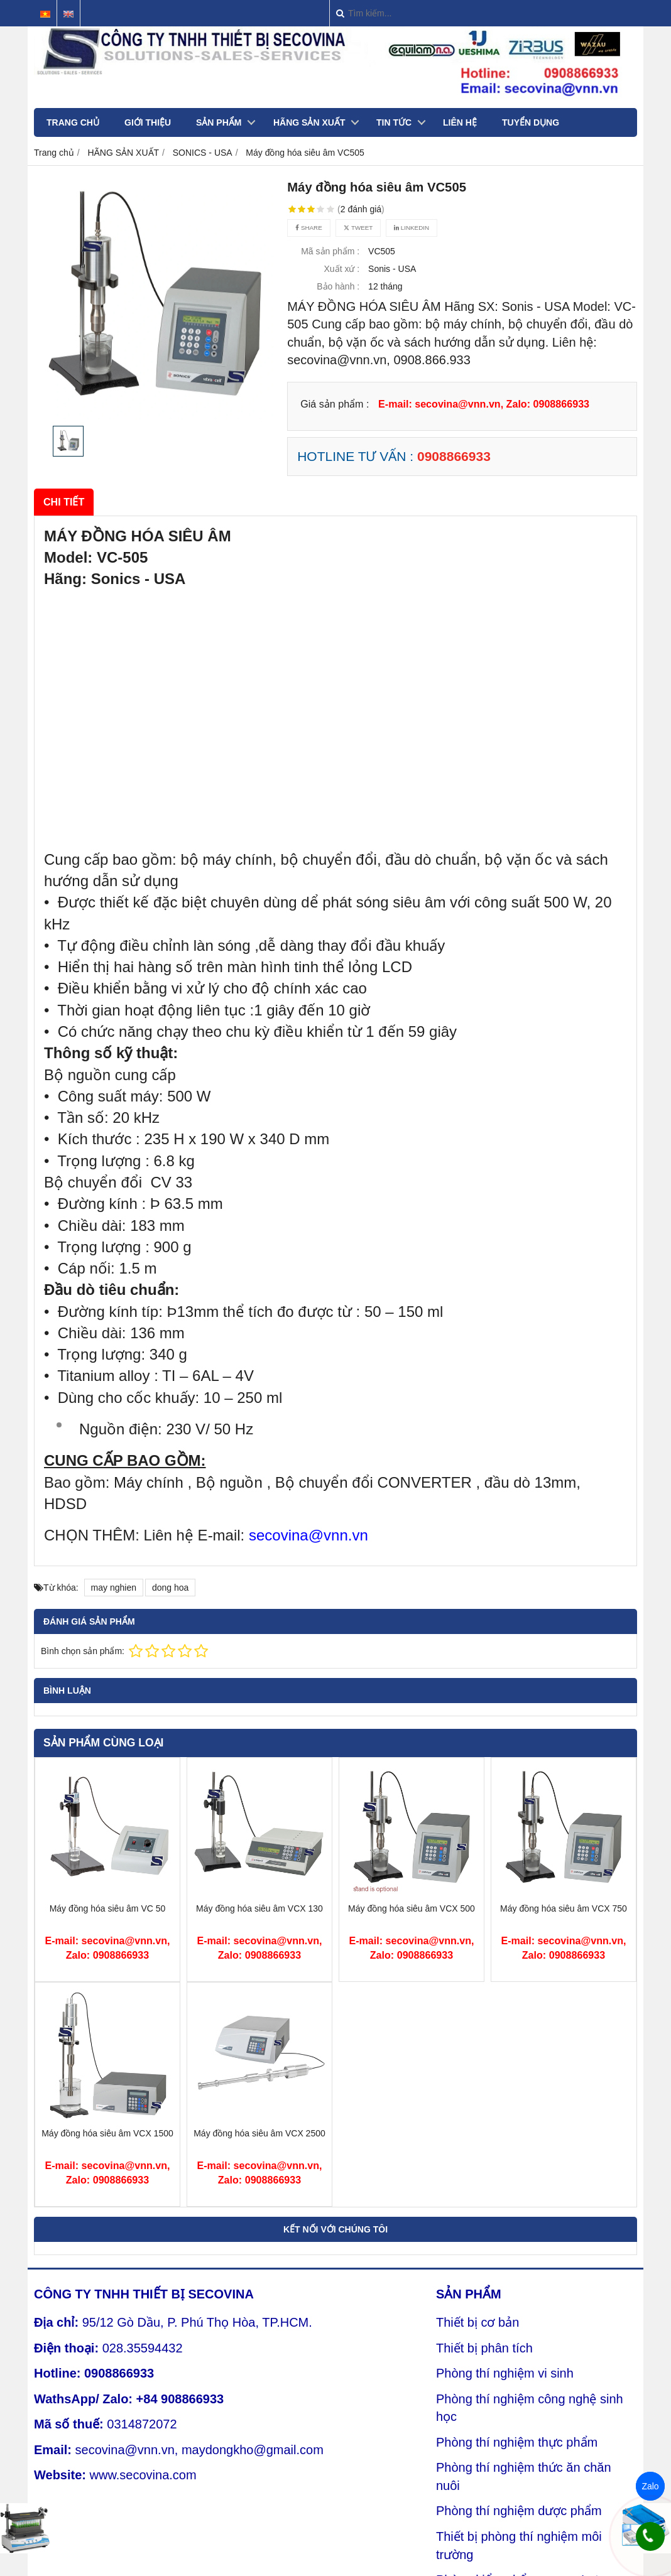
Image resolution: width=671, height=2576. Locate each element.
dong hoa (170, 1588)
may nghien (113, 1588)
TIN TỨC (394, 122)
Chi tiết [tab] (63, 501)
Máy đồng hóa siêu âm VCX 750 (563, 1908)
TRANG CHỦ (72, 122)
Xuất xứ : (342, 269)
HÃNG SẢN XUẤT (309, 122)
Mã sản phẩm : (330, 251)
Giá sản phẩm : (334, 403)
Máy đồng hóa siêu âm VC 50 (108, 1908)
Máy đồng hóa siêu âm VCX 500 (411, 1908)
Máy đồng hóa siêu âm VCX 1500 (107, 2133)
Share (308, 227)
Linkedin (411, 227)
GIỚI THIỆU (147, 122)
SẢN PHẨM (218, 122)
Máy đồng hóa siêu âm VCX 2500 (259, 2133)
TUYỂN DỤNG (530, 122)
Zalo (649, 2486)
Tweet (358, 227)
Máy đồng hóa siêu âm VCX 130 (259, 1908)
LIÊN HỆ (460, 122)
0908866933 (454, 456)
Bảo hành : (338, 286)
